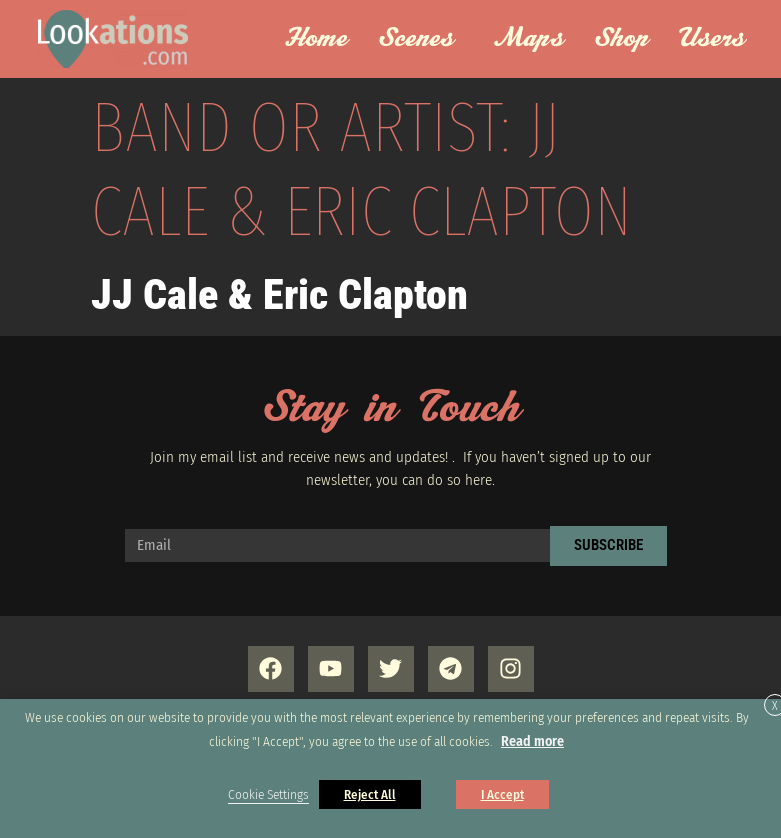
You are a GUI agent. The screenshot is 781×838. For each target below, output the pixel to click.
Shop (621, 39)
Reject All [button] (370, 794)
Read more (532, 741)
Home (315, 39)
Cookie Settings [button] (268, 795)
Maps (528, 39)
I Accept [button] (502, 794)
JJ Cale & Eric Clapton (279, 294)
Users (717, 39)
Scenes (421, 39)
